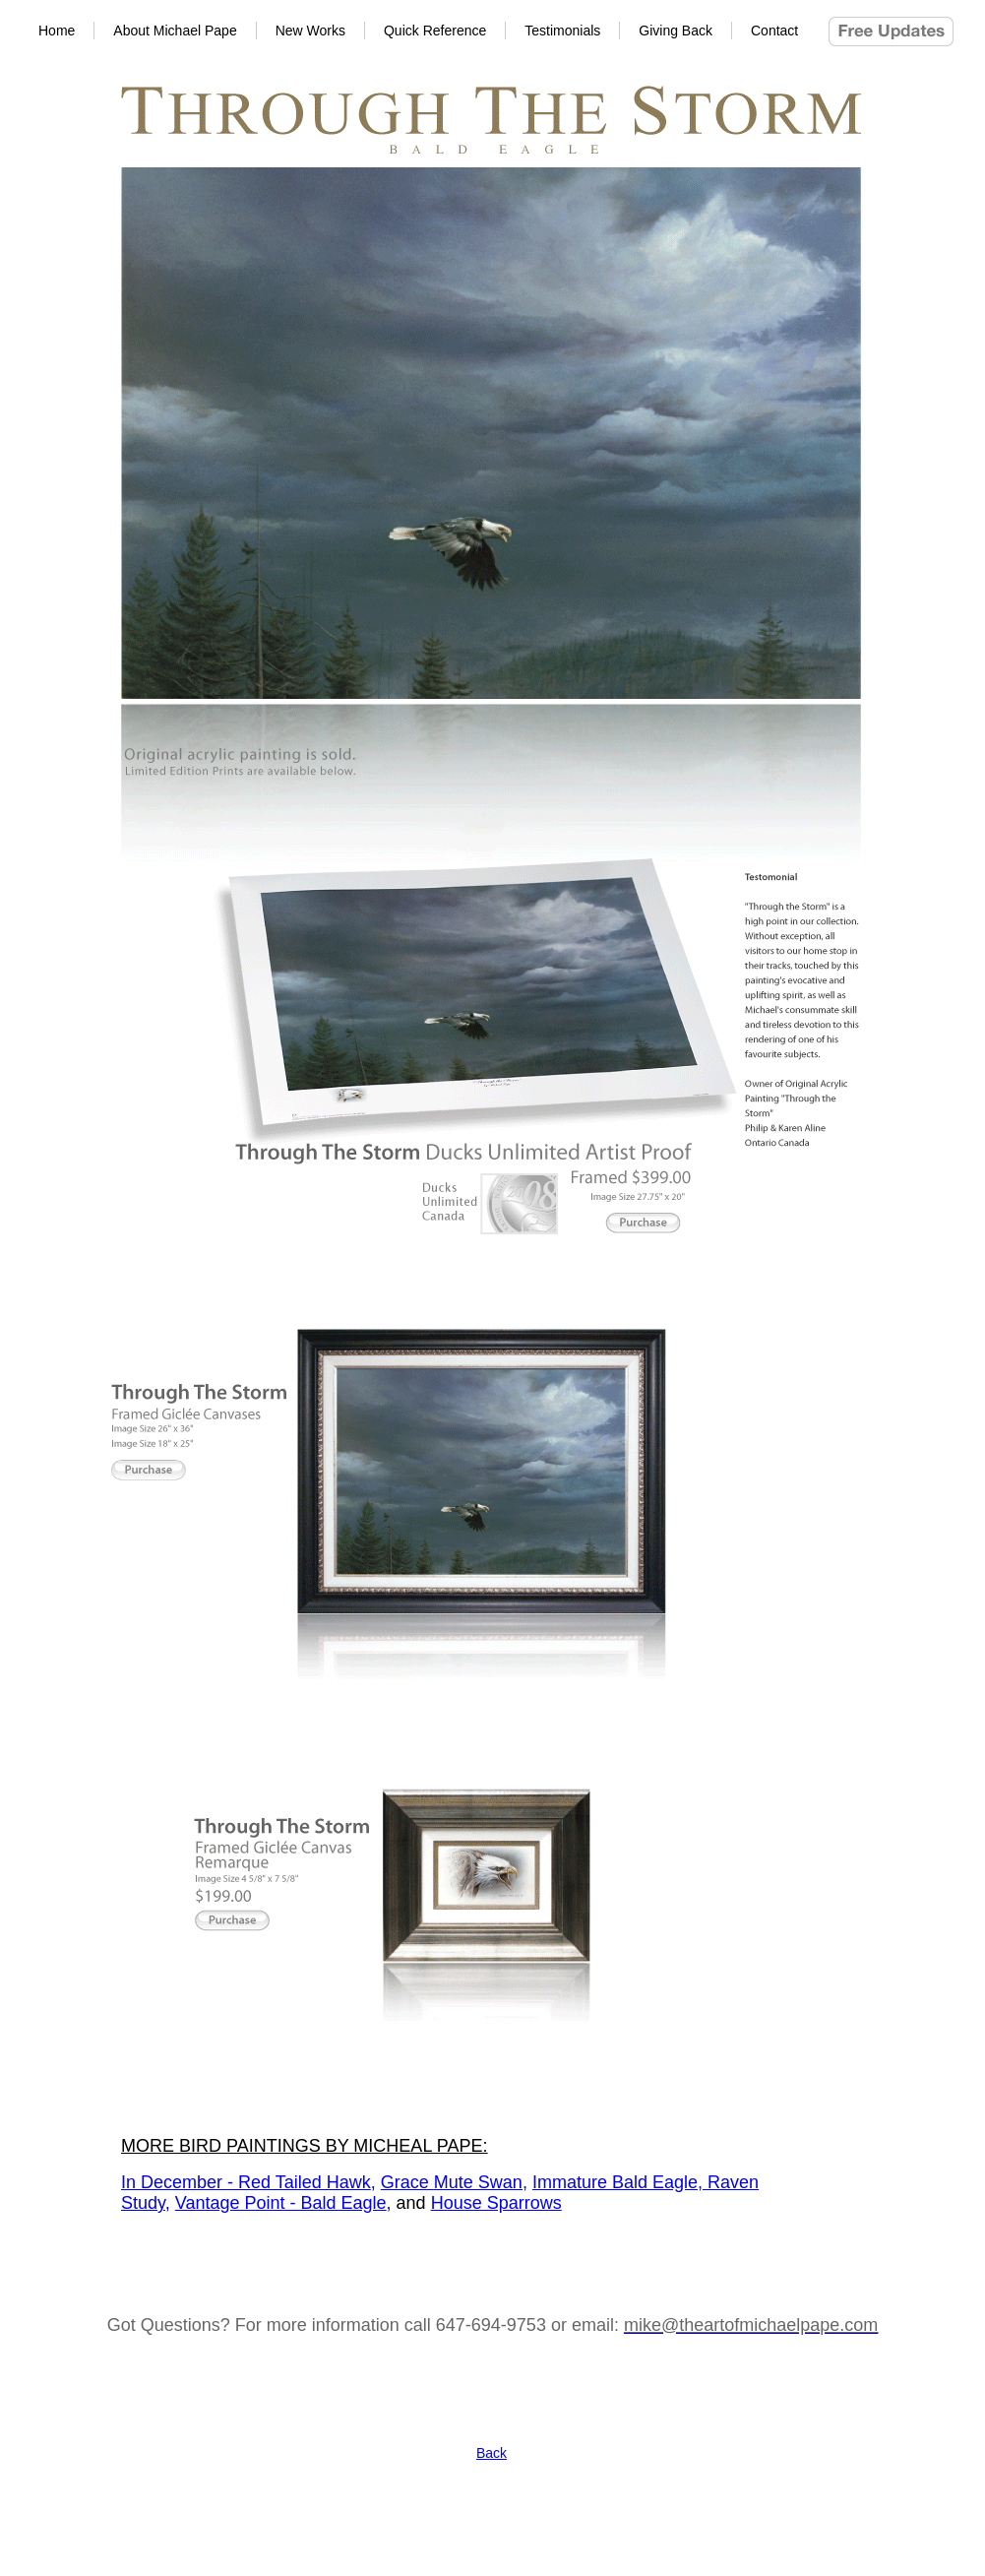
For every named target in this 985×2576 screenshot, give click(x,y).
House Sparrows (496, 2203)
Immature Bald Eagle (615, 2182)
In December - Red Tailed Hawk (246, 2182)
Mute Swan (478, 2182)
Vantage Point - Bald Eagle (281, 2203)
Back (491, 2453)
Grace (407, 2182)
